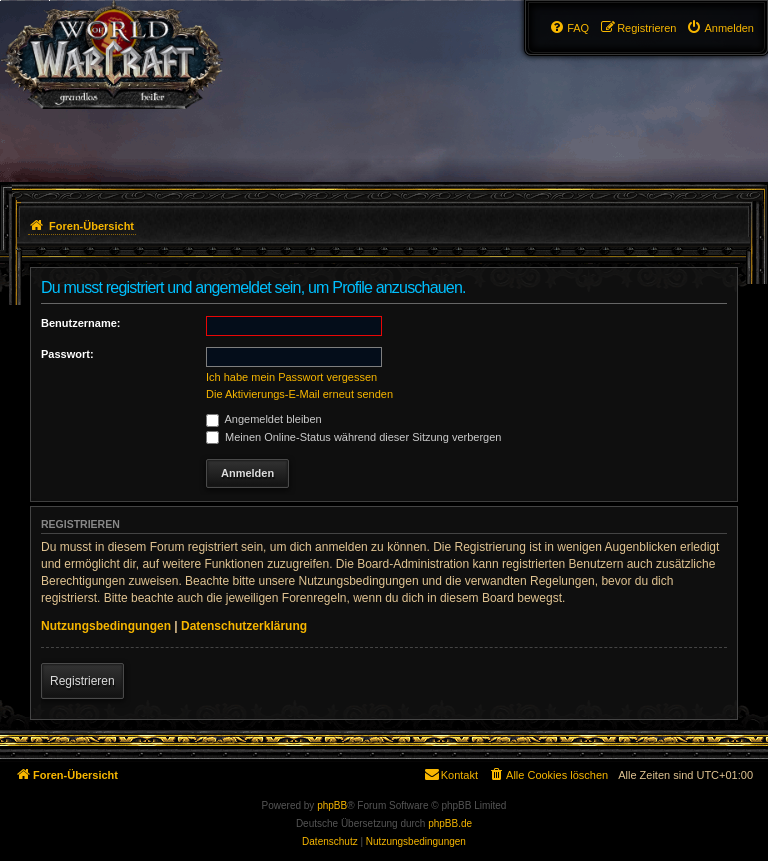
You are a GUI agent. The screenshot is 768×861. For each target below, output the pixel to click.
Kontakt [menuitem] (450, 774)
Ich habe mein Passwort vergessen (291, 377)
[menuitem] (720, 28)
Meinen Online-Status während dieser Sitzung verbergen (353, 437)
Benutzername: (80, 323)
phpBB (332, 805)
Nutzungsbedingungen (106, 626)
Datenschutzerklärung (244, 626)
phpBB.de (450, 823)
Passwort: (67, 354)
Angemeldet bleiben (264, 419)
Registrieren (82, 681)
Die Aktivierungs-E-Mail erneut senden (299, 394)
